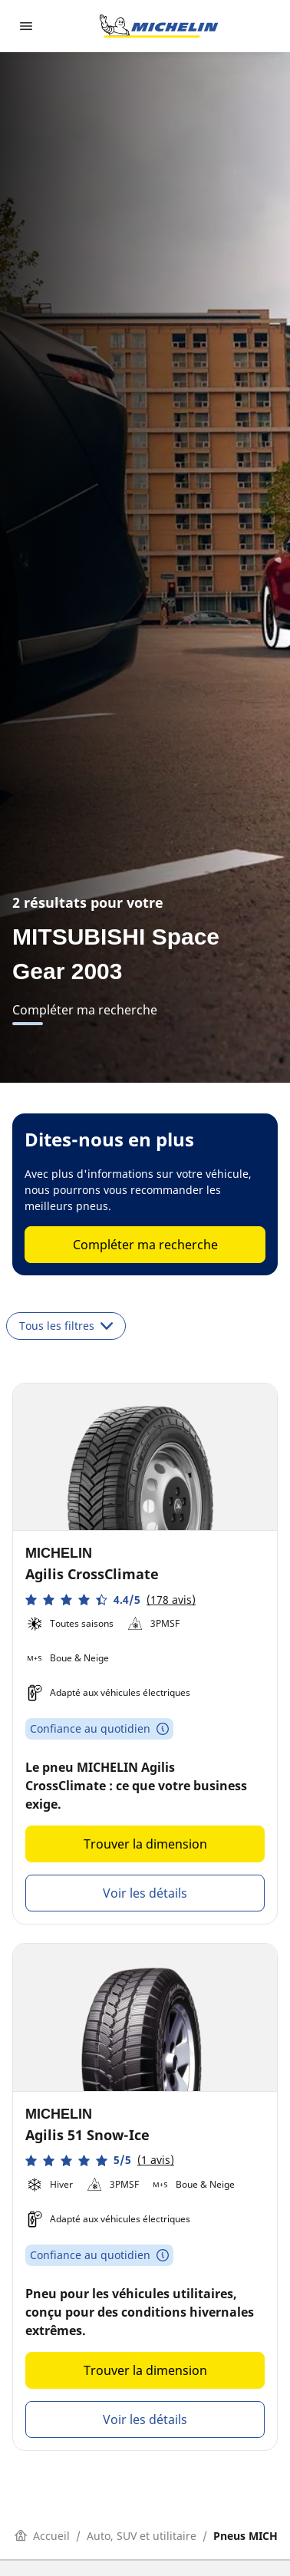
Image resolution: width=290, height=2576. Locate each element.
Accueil (42, 2535)
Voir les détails (145, 1893)
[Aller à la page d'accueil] (158, 26)
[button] (110, 1599)
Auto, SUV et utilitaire (141, 2535)
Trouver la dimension (145, 1844)
